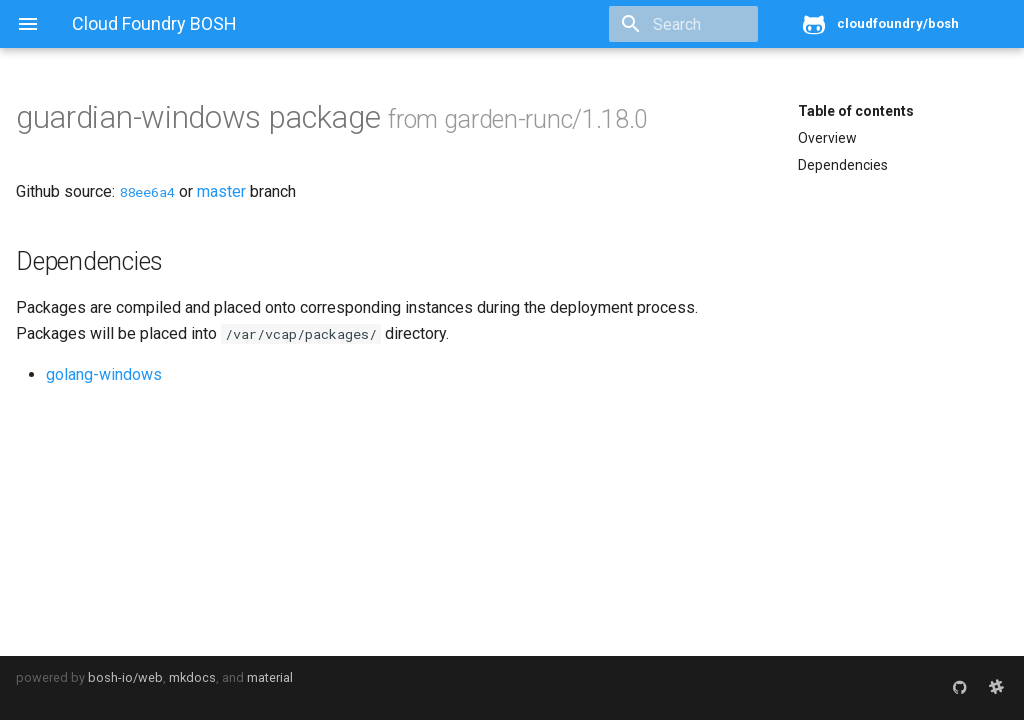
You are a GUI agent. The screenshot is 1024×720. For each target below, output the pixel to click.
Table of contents (856, 111)
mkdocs (192, 677)
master (221, 191)
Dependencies (843, 165)
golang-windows (104, 374)
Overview (827, 138)
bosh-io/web (125, 677)
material (270, 677)
